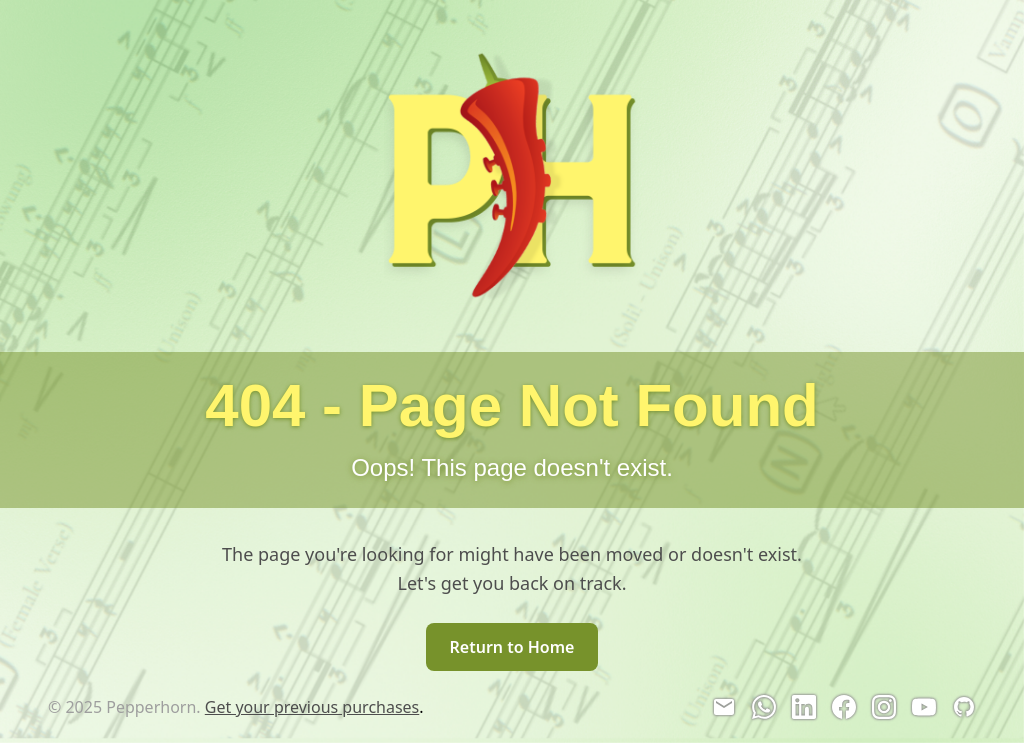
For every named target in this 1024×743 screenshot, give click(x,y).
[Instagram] (884, 707)
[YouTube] (924, 707)
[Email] (724, 707)
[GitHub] (964, 707)
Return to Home (512, 647)
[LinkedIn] (804, 707)
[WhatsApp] (764, 707)
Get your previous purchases (312, 707)
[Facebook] (844, 707)
